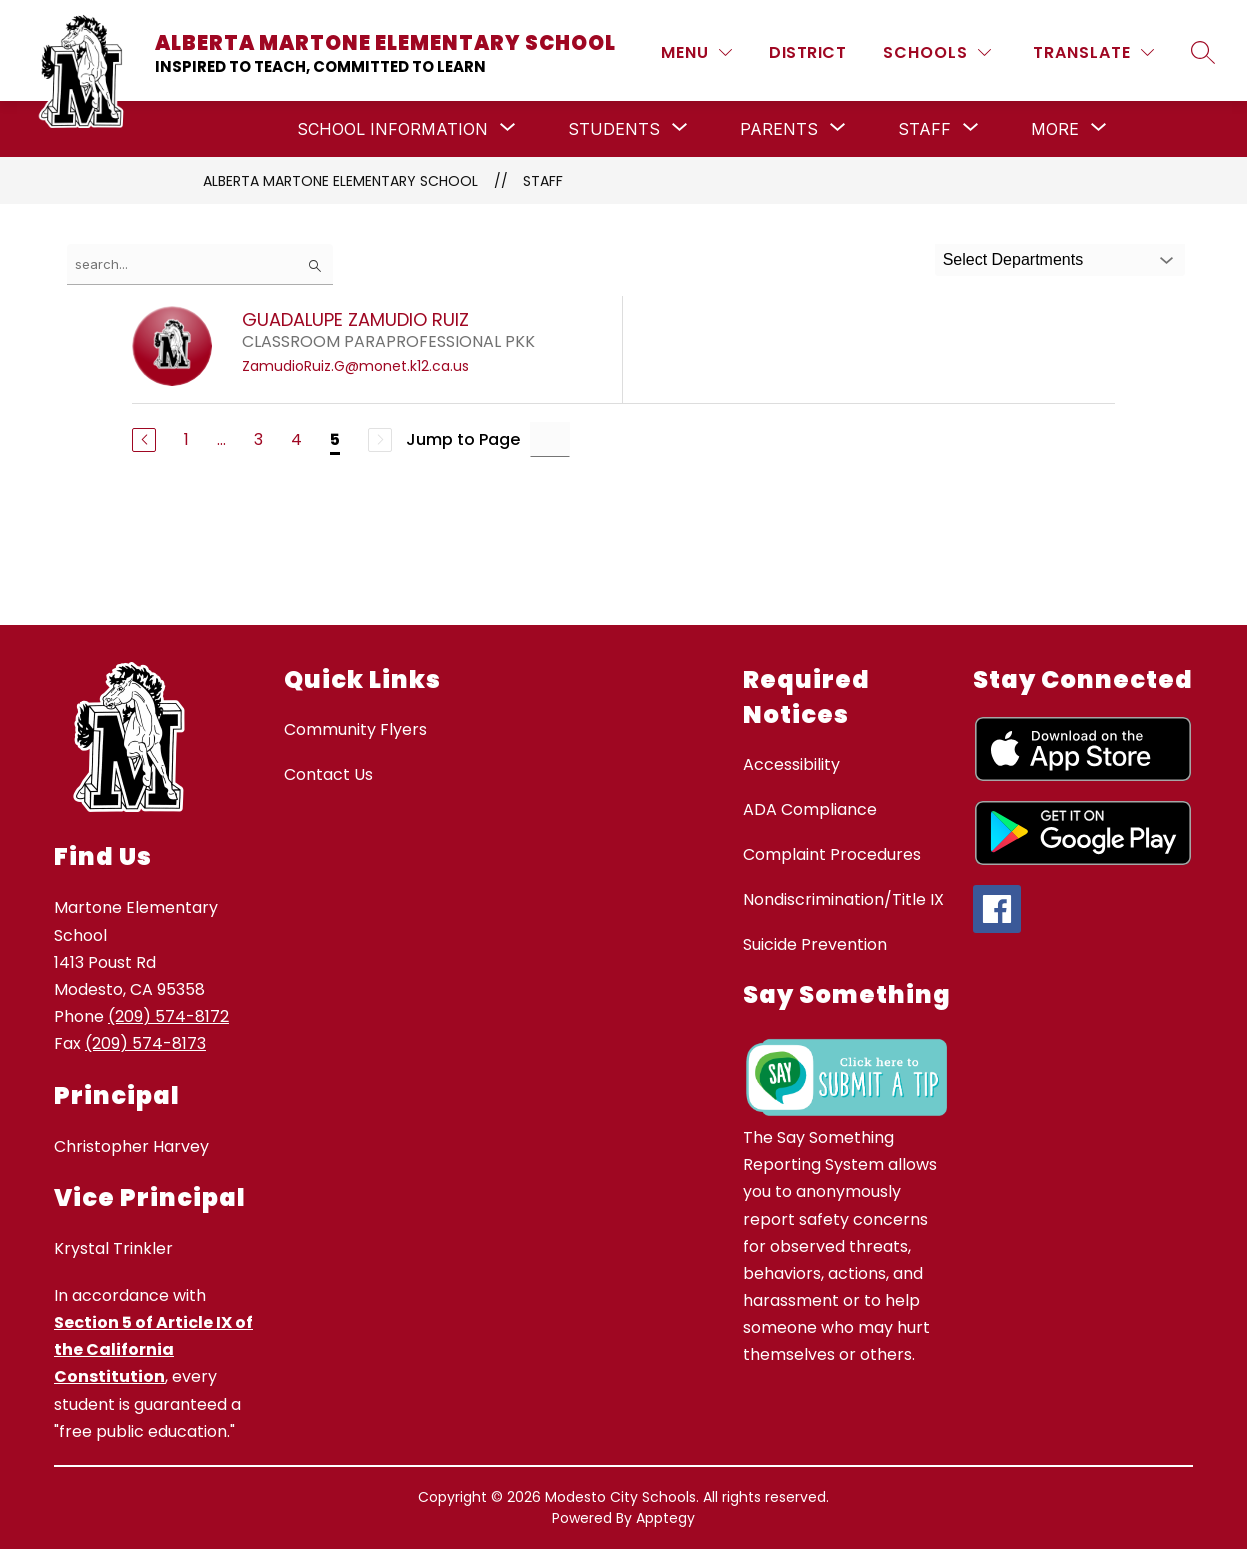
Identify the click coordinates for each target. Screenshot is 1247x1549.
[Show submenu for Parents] (779, 129)
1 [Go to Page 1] (186, 439)
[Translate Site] (1093, 52)
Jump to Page (463, 439)
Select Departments (1013, 259)
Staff (543, 181)
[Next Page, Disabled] (380, 440)
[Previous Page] (144, 440)
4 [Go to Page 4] (296, 439)
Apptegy (665, 1518)
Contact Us (328, 774)
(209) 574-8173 (145, 1043)
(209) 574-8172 (168, 1016)
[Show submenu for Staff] (924, 129)
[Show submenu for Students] (614, 129)
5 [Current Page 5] (335, 439)
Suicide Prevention (815, 944)
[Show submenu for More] (1055, 129)
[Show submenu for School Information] (392, 129)
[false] (200, 264)
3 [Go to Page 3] (258, 439)
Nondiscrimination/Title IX (843, 899)
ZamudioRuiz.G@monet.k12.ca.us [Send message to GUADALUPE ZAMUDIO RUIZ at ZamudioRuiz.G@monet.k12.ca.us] (355, 366)
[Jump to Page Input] (550, 439)
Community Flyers (355, 729)
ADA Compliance (810, 809)
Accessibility (791, 764)
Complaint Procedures (832, 854)
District (807, 52)
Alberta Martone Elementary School (340, 181)
